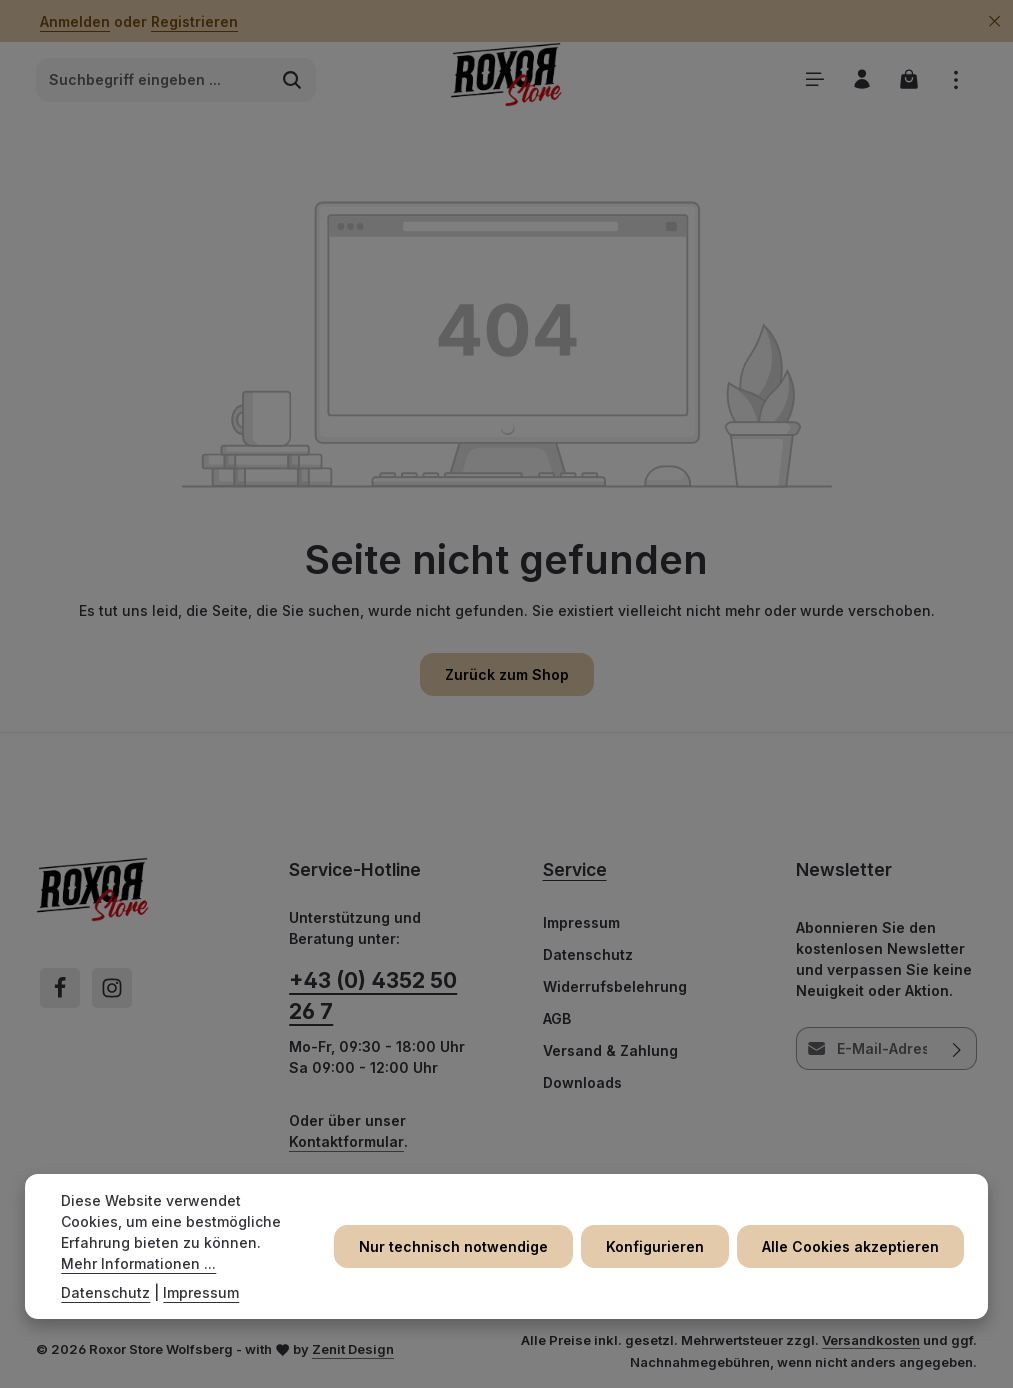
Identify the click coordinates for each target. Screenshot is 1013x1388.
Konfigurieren (655, 1246)
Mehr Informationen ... (138, 1263)
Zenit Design (353, 1349)
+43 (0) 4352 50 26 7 (373, 996)
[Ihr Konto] (861, 79)
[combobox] (153, 80)
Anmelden (75, 21)
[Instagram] (112, 988)
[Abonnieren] (957, 1048)
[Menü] (814, 79)
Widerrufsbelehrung (615, 986)
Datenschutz (588, 954)
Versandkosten (871, 1340)
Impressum (581, 922)
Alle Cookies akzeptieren (850, 1246)
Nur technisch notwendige (453, 1246)
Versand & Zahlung (610, 1050)
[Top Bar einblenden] (955, 79)
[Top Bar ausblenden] (994, 21)
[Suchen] (292, 80)
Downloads (582, 1082)
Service (575, 869)
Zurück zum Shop (507, 674)
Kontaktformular (346, 1141)
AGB (557, 1018)
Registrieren (194, 21)
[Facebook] (60, 988)
